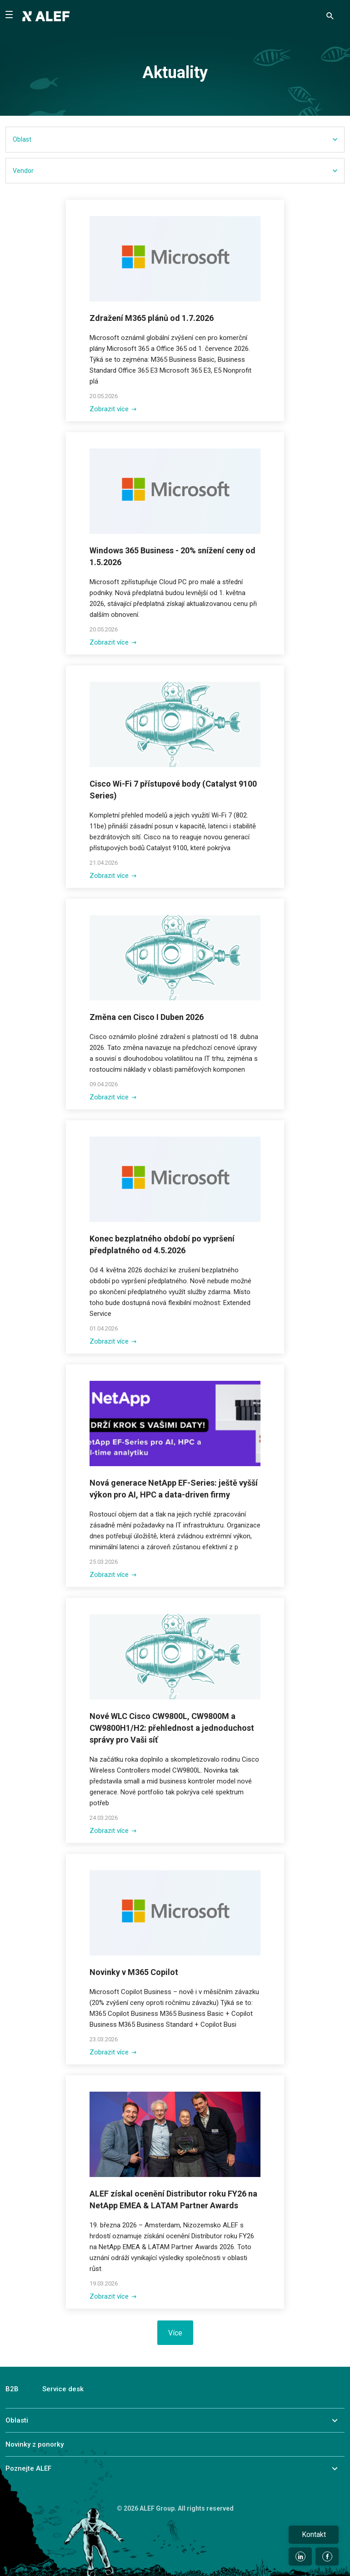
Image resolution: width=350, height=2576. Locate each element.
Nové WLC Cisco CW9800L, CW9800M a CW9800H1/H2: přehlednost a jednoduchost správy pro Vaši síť (172, 1727)
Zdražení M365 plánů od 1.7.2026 (152, 318)
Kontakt (314, 2534)
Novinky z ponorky (34, 2444)
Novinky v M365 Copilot (134, 1972)
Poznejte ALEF (28, 2468)
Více (175, 2333)
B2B (12, 2389)
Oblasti (16, 2420)
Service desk (63, 2389)
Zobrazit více (113, 409)
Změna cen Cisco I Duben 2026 (147, 1017)
